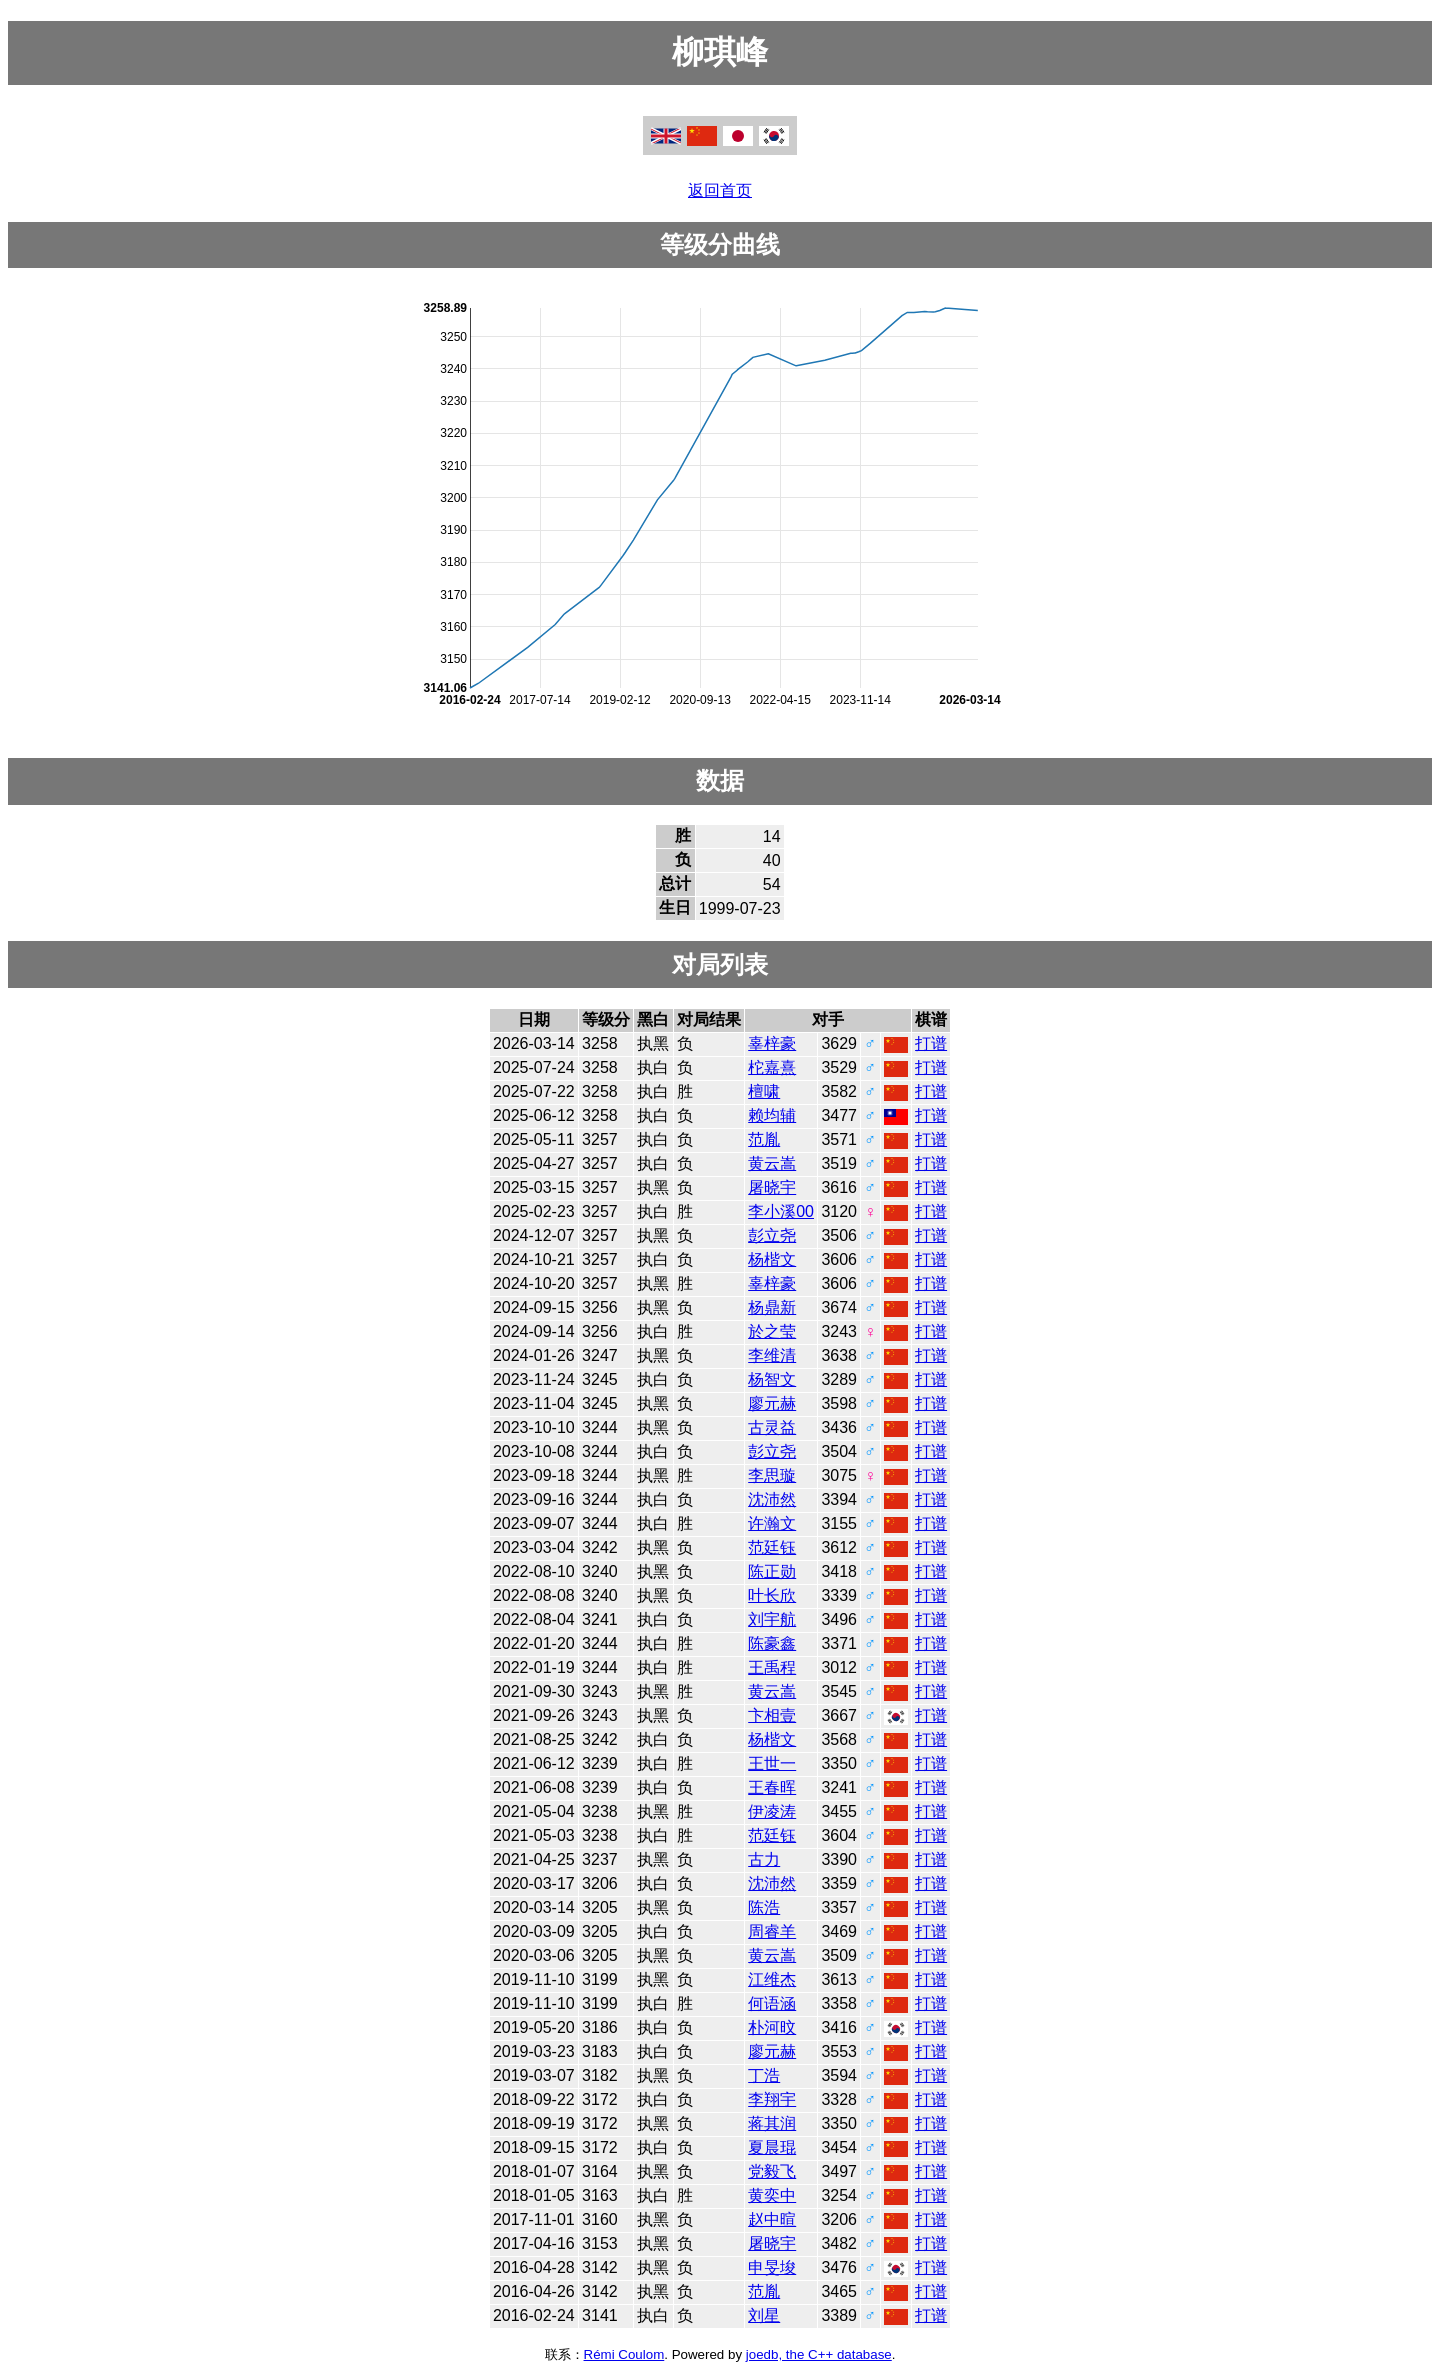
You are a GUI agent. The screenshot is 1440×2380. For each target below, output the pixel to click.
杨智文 (772, 1379)
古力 (764, 1859)
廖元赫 (772, 1403)
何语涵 (772, 2003)
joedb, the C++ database (819, 2354)
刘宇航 (772, 1619)
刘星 (764, 2315)
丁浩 (764, 2075)
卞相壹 (772, 1715)
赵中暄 (772, 2219)
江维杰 (772, 1979)
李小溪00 (781, 1211)
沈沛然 (772, 1499)
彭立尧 (772, 1235)
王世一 (772, 1763)
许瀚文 (772, 1523)
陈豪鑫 (772, 1643)
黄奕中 (772, 2195)
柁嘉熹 (772, 1067)
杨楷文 (772, 1259)
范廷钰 (772, 1547)
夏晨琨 (772, 2147)
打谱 (931, 1043)
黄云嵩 (772, 1163)
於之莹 (772, 1331)
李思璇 (772, 1475)
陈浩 (764, 1907)
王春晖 (772, 1787)
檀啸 (764, 1091)
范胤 (764, 1139)
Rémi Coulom (624, 2354)
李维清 (772, 1355)
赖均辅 (772, 1115)
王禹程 (772, 1667)
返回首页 (720, 190)
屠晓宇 (772, 1187)
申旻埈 (772, 2267)
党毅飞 (772, 2171)
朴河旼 (772, 2027)
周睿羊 (772, 1931)
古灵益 (772, 1427)
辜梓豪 (772, 1043)
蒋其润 (772, 2123)
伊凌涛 (772, 1811)
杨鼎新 (772, 1307)
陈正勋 (772, 1571)
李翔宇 (772, 2099)
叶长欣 (772, 1595)
